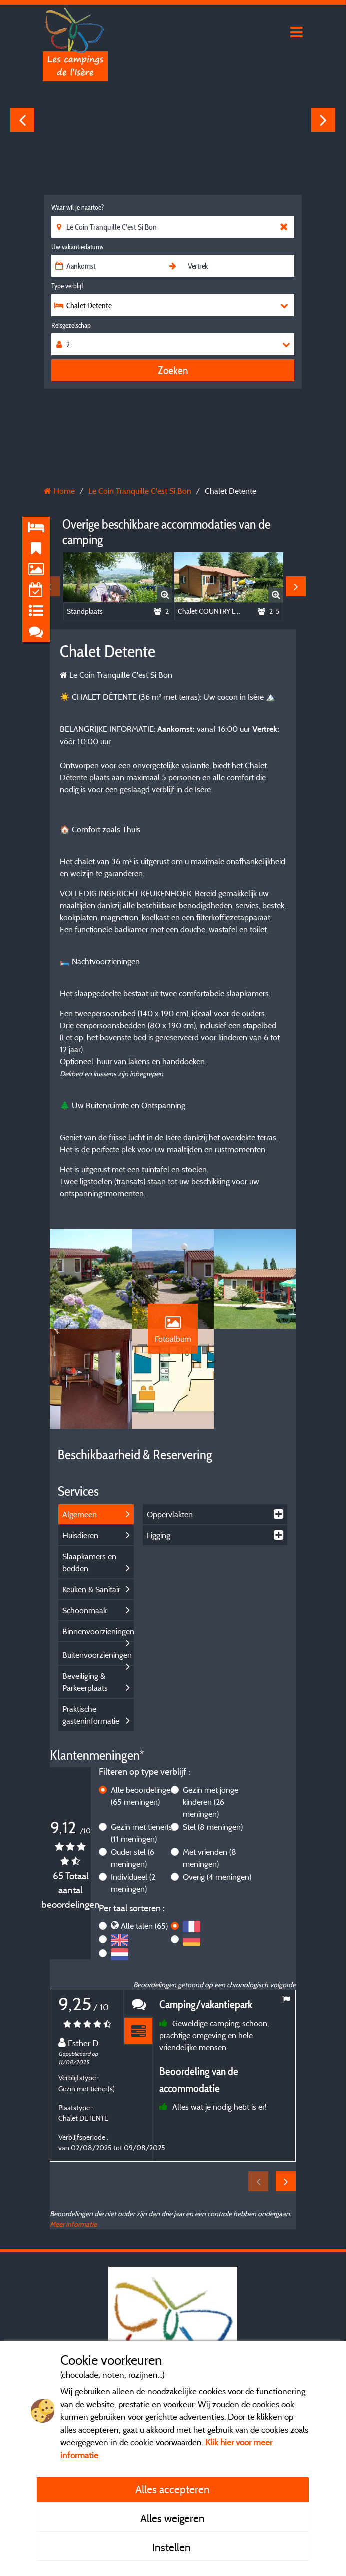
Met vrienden (209, 1858)
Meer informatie (73, 2224)
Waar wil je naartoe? (78, 207)
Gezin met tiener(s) (142, 1833)
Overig (217, 1877)
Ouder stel (132, 1858)
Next (324, 120)
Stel (213, 1827)
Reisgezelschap (71, 325)
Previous (22, 120)
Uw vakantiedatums (78, 246)
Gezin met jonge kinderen (210, 1802)
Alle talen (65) (144, 1926)
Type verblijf (68, 285)
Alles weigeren (172, 2518)
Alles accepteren (173, 2489)
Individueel (133, 1883)
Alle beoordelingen (143, 1796)
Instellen (173, 2547)
